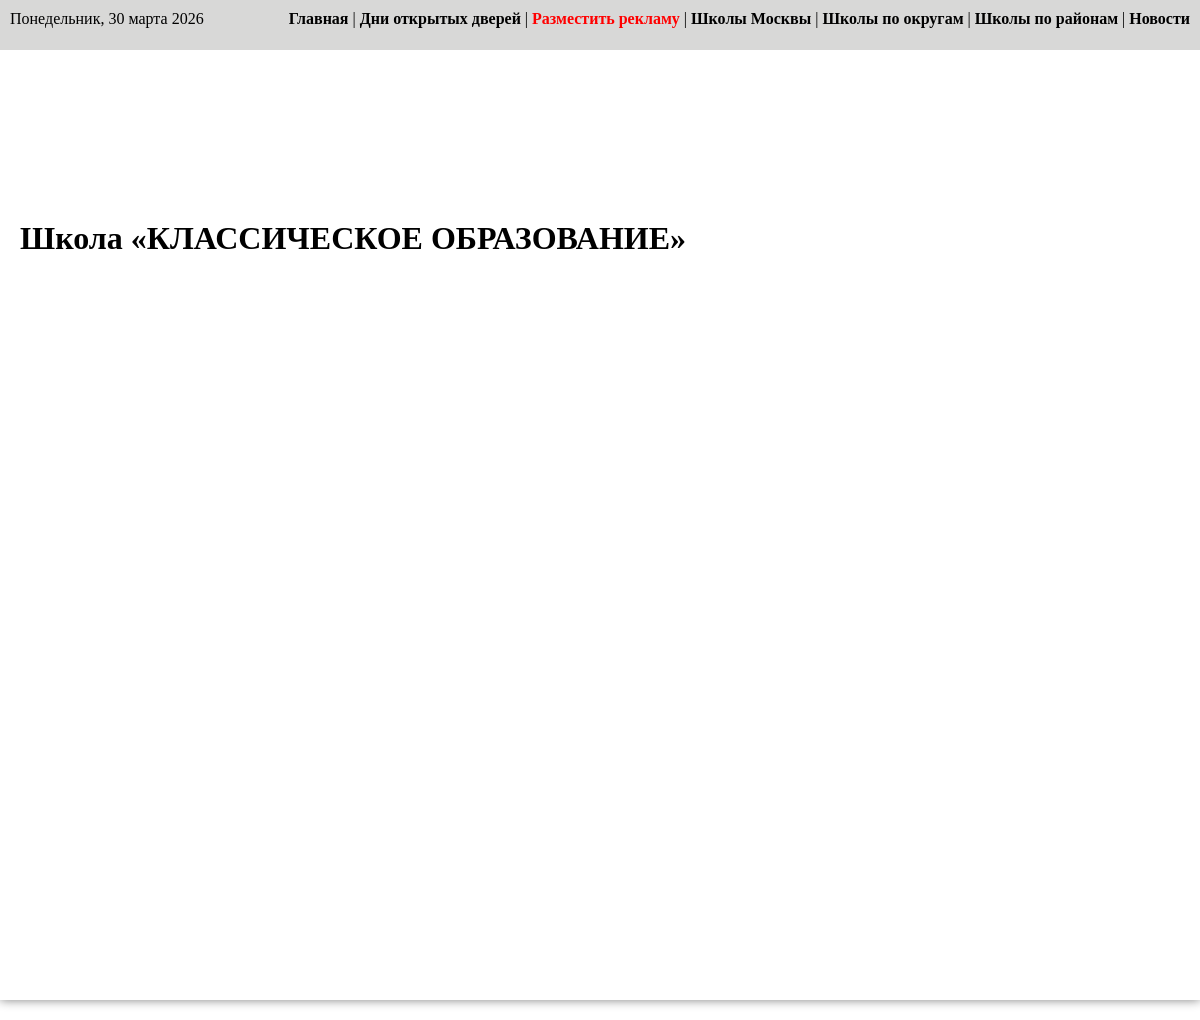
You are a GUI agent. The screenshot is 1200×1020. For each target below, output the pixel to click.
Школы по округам (892, 18)
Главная (319, 18)
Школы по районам (1046, 18)
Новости (1159, 18)
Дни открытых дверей (440, 18)
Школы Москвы (751, 18)
